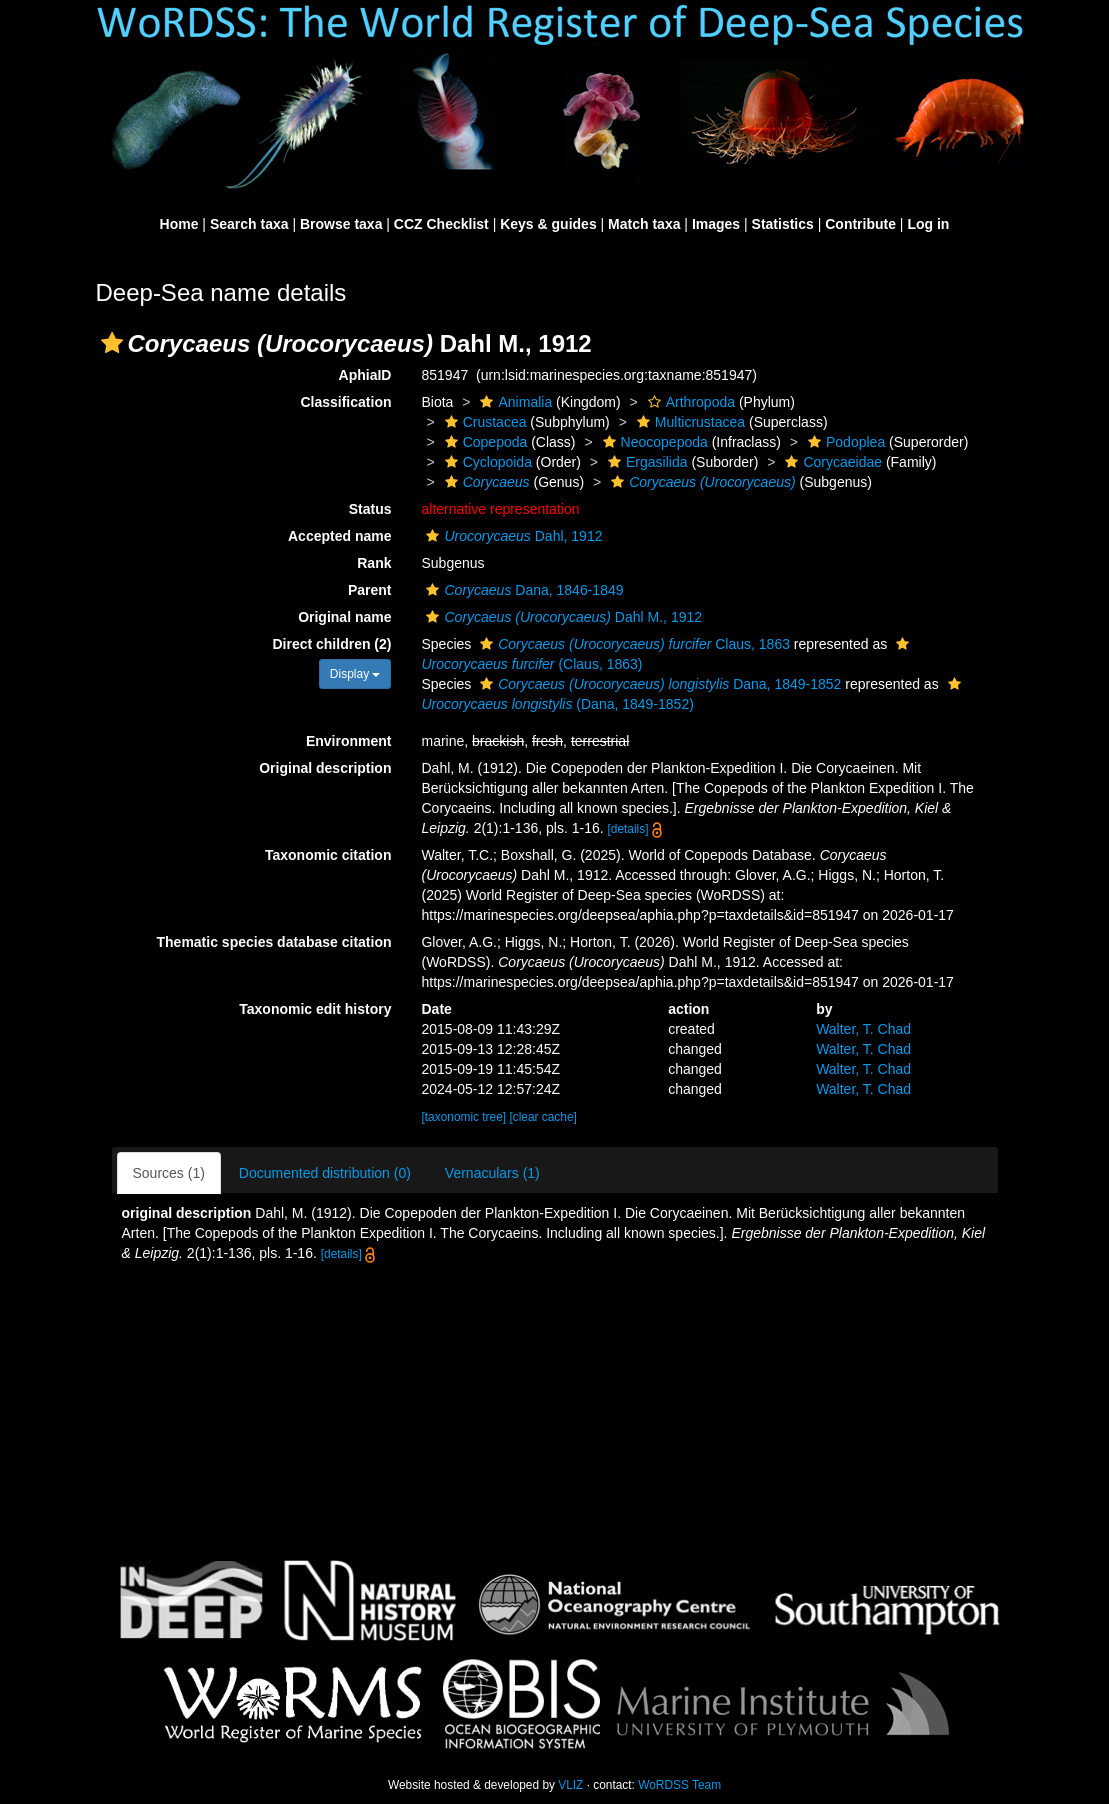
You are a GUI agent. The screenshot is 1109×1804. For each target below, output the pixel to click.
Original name (344, 617)
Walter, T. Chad (863, 1029)
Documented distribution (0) (325, 1173)
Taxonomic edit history (315, 1009)
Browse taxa (341, 224)
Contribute (860, 224)
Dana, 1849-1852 (658, 684)
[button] (112, 343)
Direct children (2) (331, 644)
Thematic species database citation (274, 942)
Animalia (513, 402)
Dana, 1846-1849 (522, 590)
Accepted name (339, 536)
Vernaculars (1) (492, 1173)
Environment (349, 741)
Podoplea (844, 442)
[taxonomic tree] (463, 1117)
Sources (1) (169, 1173)
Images (716, 224)
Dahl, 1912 (511, 536)
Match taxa (644, 224)
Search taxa (249, 224)
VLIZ (570, 1785)
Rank (374, 563)
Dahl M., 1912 (561, 617)
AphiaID (365, 375)
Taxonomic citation (328, 855)
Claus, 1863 (632, 644)
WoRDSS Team (679, 1785)
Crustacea (483, 422)
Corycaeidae (831, 462)
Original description (325, 768)
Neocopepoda (653, 442)
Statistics (783, 224)
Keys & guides (548, 224)
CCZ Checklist (441, 224)
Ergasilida (645, 462)
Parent (370, 590)
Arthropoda (689, 402)
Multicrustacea (688, 422)
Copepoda (484, 442)
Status (370, 509)
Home (179, 224)
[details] (628, 829)
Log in (928, 224)
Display (355, 674)
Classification (345, 402)
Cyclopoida (486, 462)
